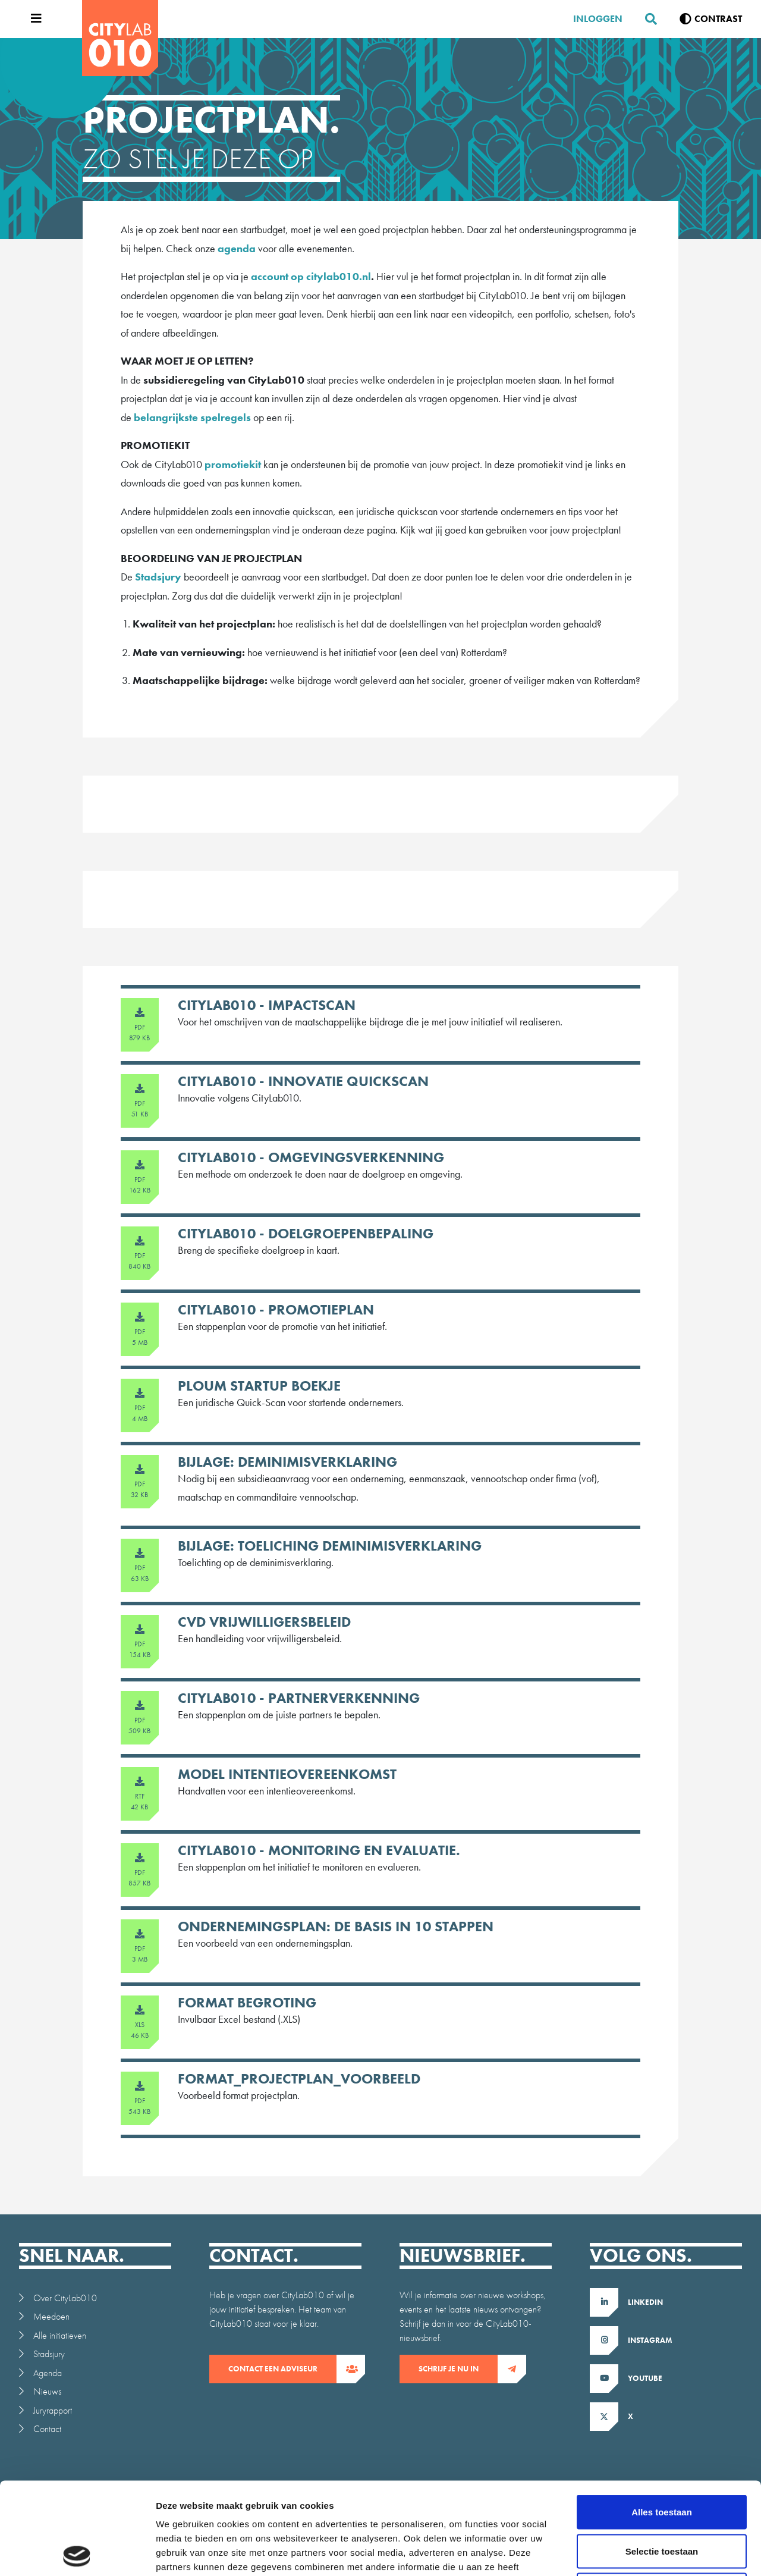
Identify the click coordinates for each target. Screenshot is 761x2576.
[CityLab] (120, 38)
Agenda (47, 2373)
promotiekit (233, 464)
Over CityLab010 (65, 2298)
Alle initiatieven (59, 2335)
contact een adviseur (282, 2369)
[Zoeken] (646, 19)
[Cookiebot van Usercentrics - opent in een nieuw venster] (77, 2553)
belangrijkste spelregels (192, 417)
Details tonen (642, 2552)
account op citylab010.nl (311, 276)
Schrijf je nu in (458, 2369)
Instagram (650, 2340)
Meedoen (51, 2316)
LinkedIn (645, 2302)
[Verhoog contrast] (710, 19)
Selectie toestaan (662, 2459)
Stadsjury (158, 576)
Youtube (645, 2378)
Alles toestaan (661, 2420)
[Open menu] (33, 19)
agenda (237, 248)
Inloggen (597, 18)
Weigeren (661, 2498)
